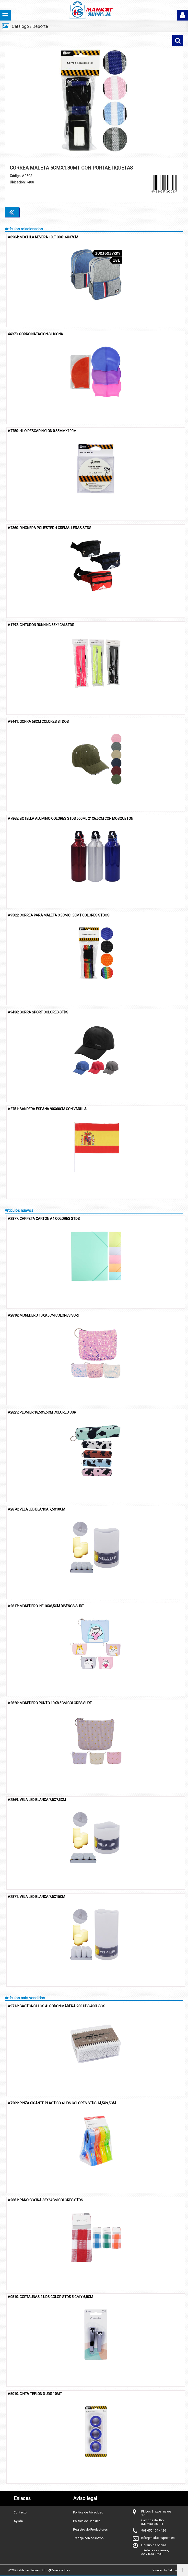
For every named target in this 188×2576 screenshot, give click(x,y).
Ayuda (18, 2521)
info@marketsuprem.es (158, 2538)
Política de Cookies (86, 2521)
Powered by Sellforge (166, 2570)
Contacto (20, 2512)
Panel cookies (59, 2570)
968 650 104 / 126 (153, 2530)
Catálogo (20, 26)
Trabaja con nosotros (88, 2538)
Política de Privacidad (88, 2512)
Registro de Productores (90, 2529)
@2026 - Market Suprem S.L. (27, 2570)
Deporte (40, 26)
